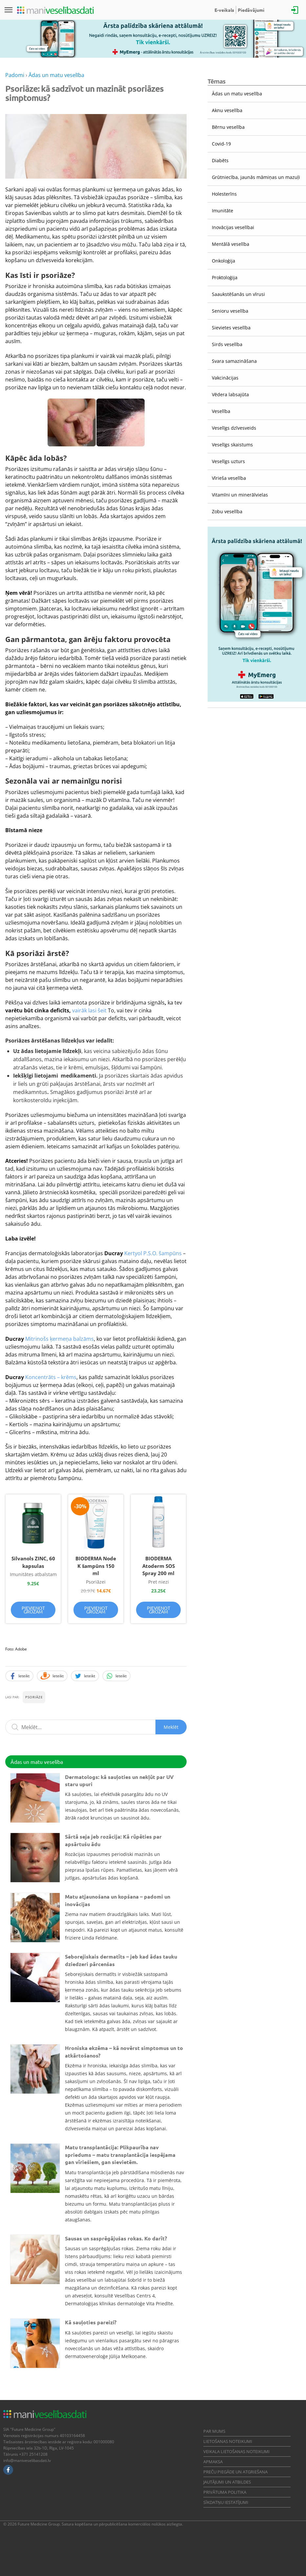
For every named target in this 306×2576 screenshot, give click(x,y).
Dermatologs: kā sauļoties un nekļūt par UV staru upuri (119, 1780)
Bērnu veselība (228, 127)
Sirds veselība (227, 344)
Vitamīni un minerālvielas (240, 495)
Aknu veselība (227, 110)
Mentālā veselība (230, 244)
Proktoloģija (224, 277)
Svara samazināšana (234, 361)
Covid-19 (221, 144)
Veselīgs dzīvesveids (234, 428)
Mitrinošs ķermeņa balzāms (59, 1338)
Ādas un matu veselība (237, 93)
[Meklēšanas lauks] (96, 1727)
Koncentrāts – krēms (50, 1377)
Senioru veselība (230, 311)
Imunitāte (222, 210)
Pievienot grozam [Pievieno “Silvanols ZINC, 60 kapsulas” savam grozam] (33, 1609)
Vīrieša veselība (229, 478)
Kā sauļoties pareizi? (90, 2322)
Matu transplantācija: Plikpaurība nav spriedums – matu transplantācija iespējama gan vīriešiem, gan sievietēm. (120, 2154)
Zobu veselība (227, 511)
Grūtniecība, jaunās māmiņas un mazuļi (256, 177)
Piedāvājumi (251, 10)
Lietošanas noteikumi (227, 2441)
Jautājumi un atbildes (227, 2482)
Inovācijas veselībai (233, 227)
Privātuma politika (224, 2492)
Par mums (214, 2431)
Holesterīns (224, 194)
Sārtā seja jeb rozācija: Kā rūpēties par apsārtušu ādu (113, 1840)
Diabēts (220, 160)
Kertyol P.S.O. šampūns (153, 1253)
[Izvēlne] (8, 10)
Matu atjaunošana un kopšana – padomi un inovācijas (117, 1900)
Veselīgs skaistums (232, 444)
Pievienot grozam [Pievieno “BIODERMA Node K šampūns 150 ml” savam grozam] (96, 1609)
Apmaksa (213, 2462)
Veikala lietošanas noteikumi (236, 2451)
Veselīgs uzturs (228, 461)
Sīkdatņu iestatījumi (225, 2502)
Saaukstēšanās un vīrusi (238, 294)
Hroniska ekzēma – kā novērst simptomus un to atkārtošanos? (124, 2051)
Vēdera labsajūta (230, 394)
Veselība (221, 411)
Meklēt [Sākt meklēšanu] (171, 1727)
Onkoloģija (223, 261)
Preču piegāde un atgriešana (235, 2472)
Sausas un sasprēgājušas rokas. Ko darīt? (116, 2238)
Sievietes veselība (231, 327)
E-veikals (224, 10)
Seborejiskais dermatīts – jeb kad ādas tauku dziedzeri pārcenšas (121, 1960)
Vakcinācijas (225, 378)
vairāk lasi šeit (90, 1010)
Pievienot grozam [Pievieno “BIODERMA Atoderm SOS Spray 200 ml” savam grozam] (158, 1609)
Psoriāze (34, 1697)
